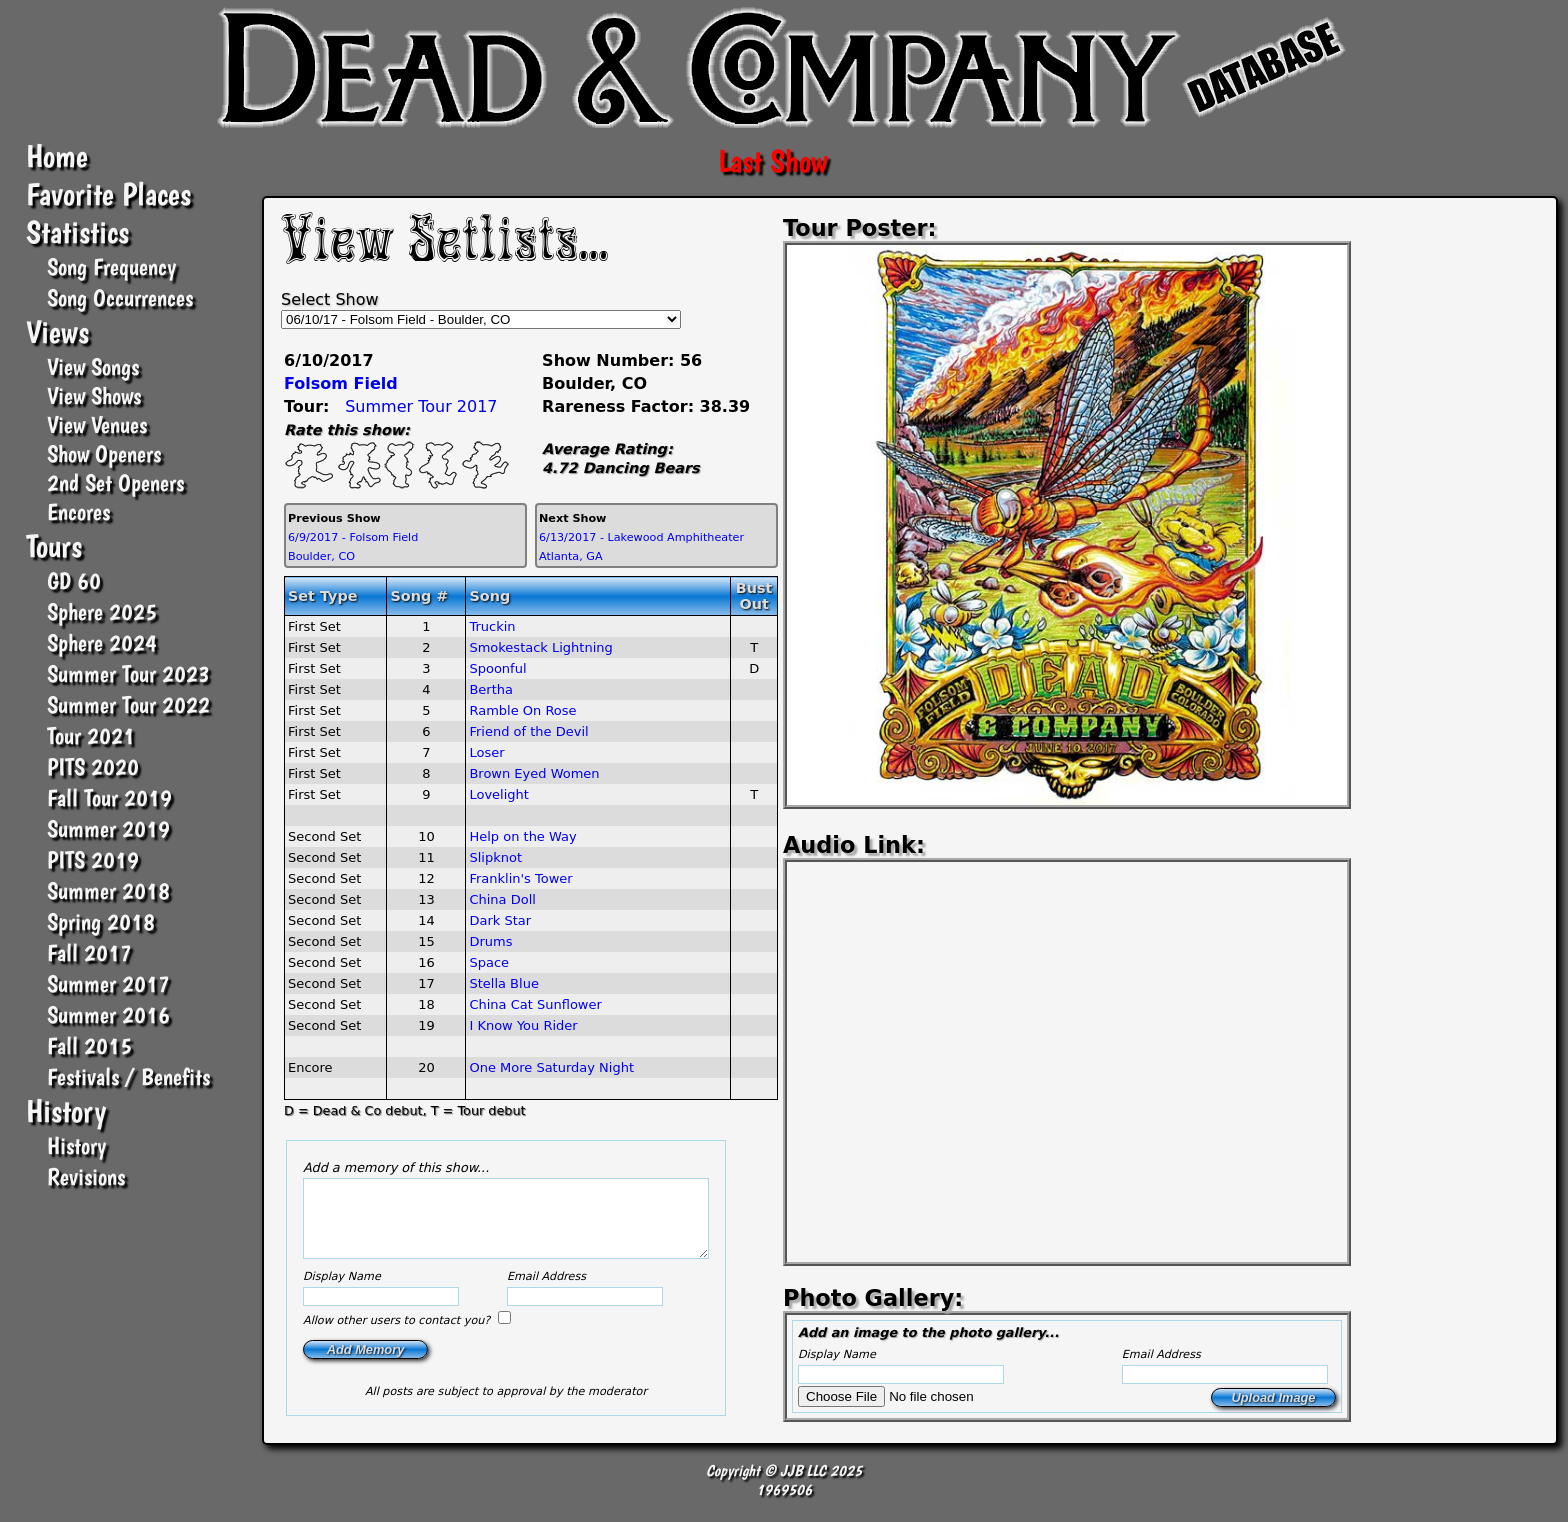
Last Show (773, 161)
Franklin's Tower (520, 878)
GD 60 (74, 580)
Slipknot (495, 857)
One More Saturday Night (551, 1067)
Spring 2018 (101, 921)
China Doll (502, 899)
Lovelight (498, 794)
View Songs (93, 366)
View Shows (94, 395)
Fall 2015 (89, 1045)
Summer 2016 (108, 1014)
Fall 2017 (89, 952)
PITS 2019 (93, 859)
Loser (486, 752)
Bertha (491, 689)
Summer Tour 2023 (128, 673)
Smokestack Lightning (540, 647)
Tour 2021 (91, 735)
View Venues (97, 424)
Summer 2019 (108, 828)
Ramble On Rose (522, 710)
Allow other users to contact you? (398, 1335)
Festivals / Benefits (128, 1076)
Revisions (86, 1176)
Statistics (77, 232)
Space (489, 962)
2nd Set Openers (115, 482)
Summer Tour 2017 (421, 406)
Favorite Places (108, 194)
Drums (490, 941)
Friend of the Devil (528, 731)
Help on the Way (522, 836)
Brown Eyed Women (534, 773)
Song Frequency (111, 266)
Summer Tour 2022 (128, 704)
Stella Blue (503, 983)
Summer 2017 (108, 983)
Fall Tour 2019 (109, 797)
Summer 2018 (108, 890)
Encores (78, 511)
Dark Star (500, 920)
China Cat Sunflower (535, 1004)
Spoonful (497, 668)
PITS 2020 (93, 766)
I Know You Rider (523, 1025)
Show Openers (104, 453)
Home (57, 156)
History (66, 1111)
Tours (54, 546)
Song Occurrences (120, 297)
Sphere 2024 (102, 642)
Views (57, 332)
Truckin (492, 626)
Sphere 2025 (102, 611)
